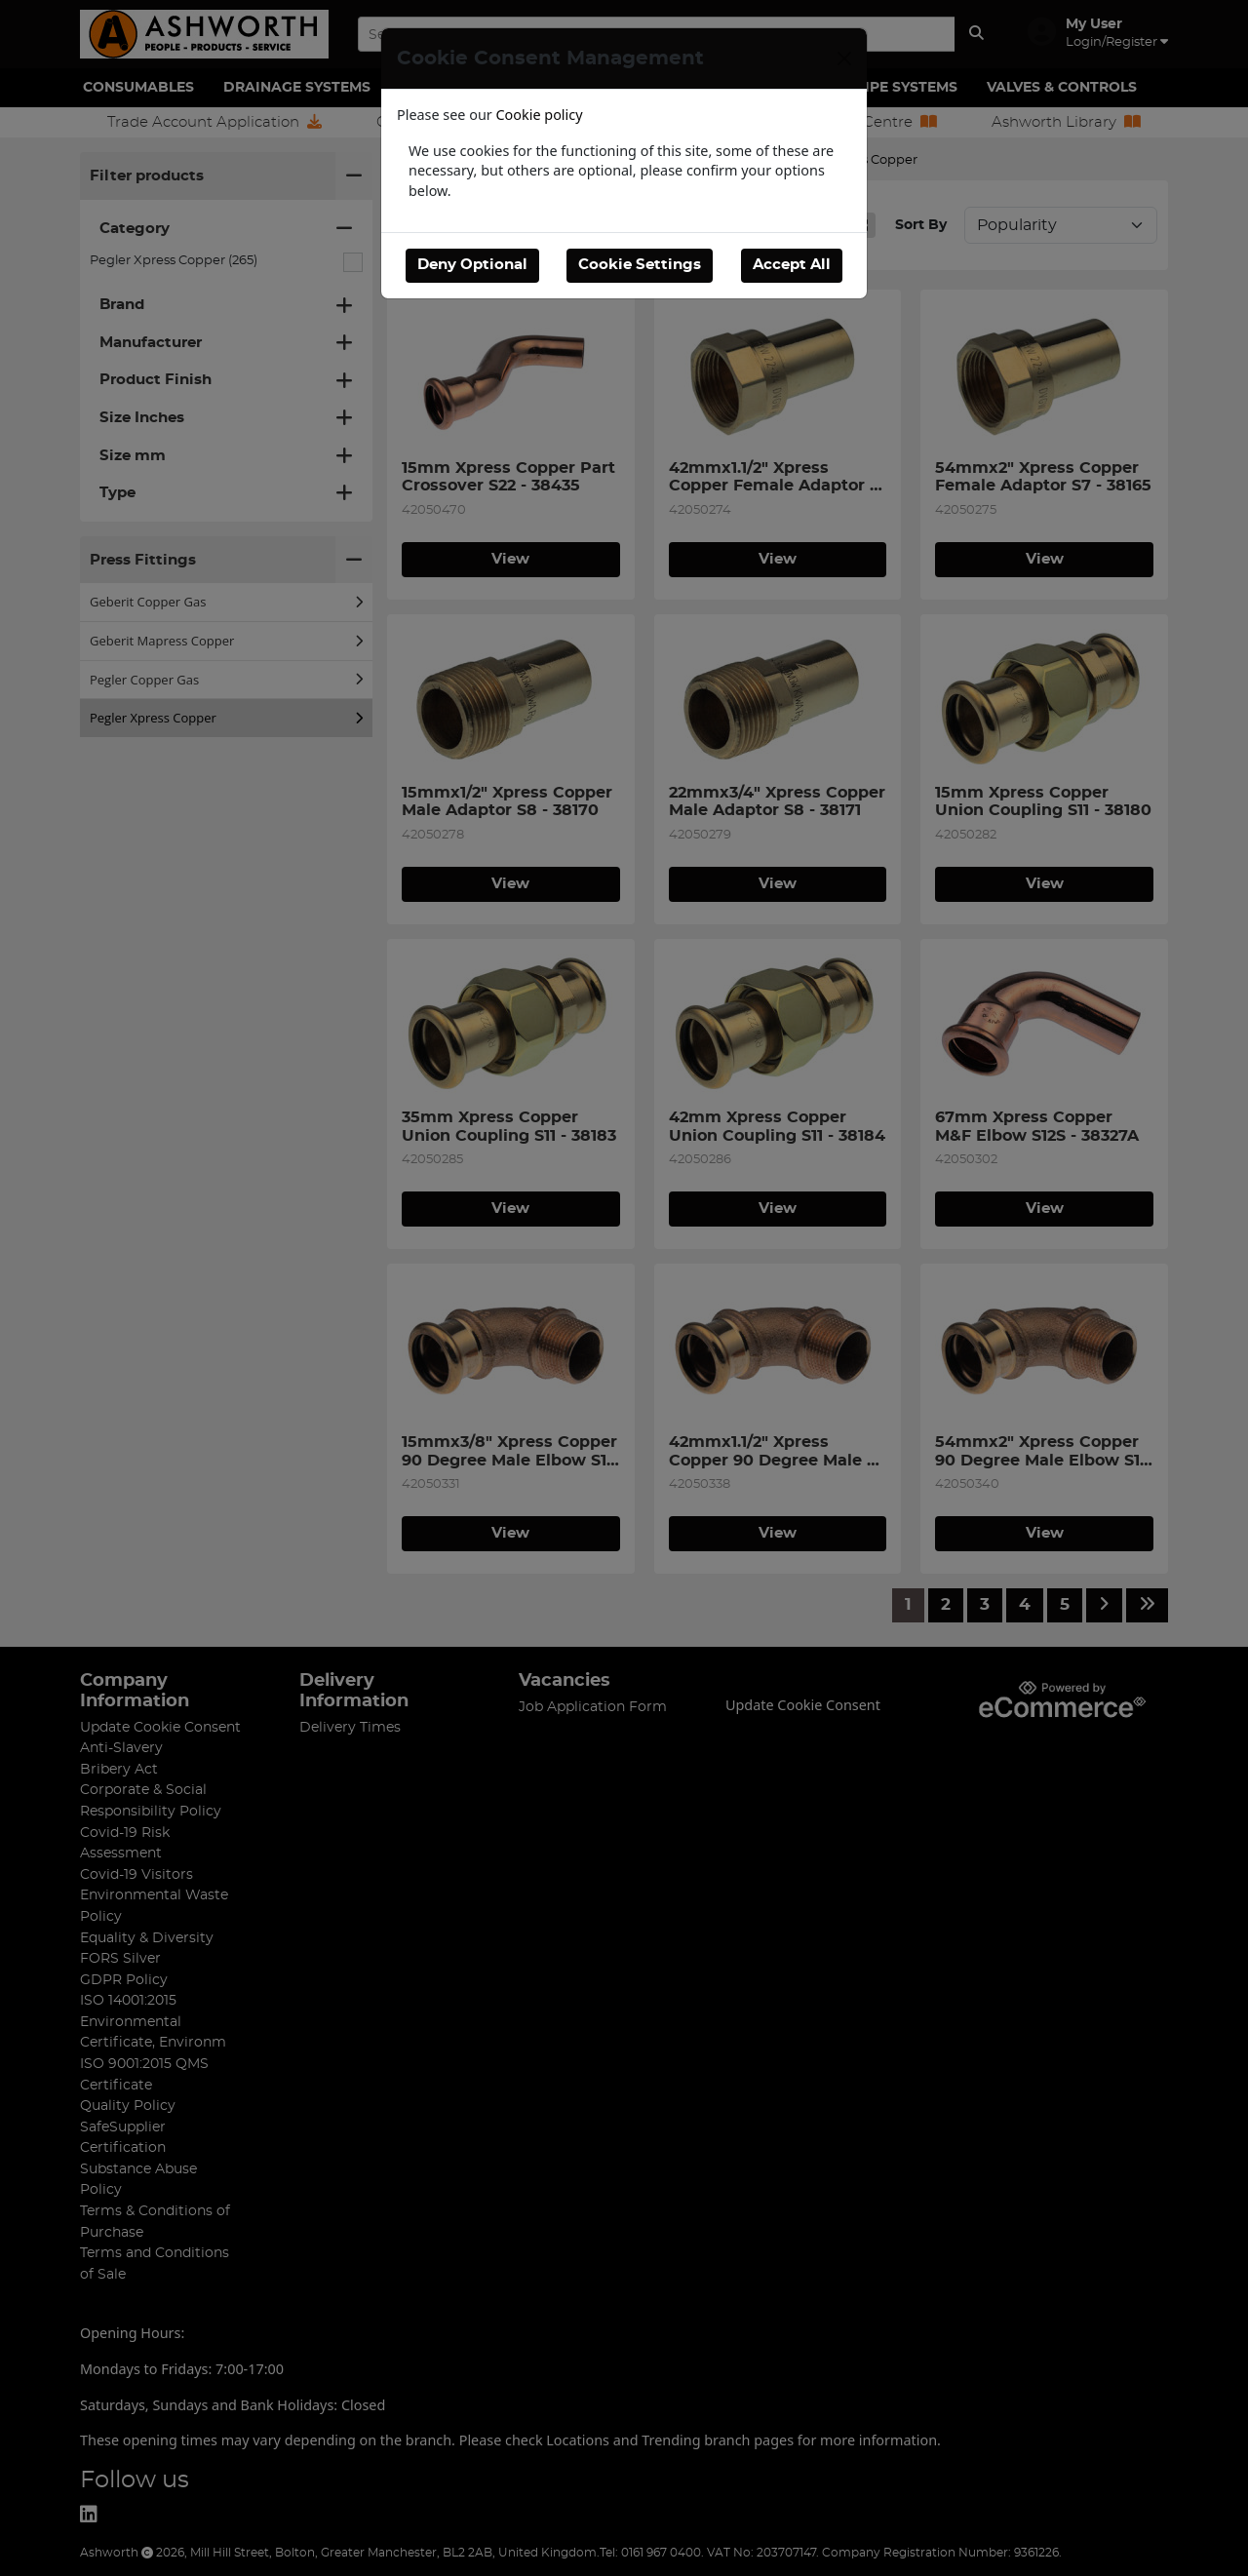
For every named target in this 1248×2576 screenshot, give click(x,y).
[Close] (844, 58)
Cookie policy (539, 114)
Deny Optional (472, 264)
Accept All (792, 264)
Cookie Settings (639, 264)
